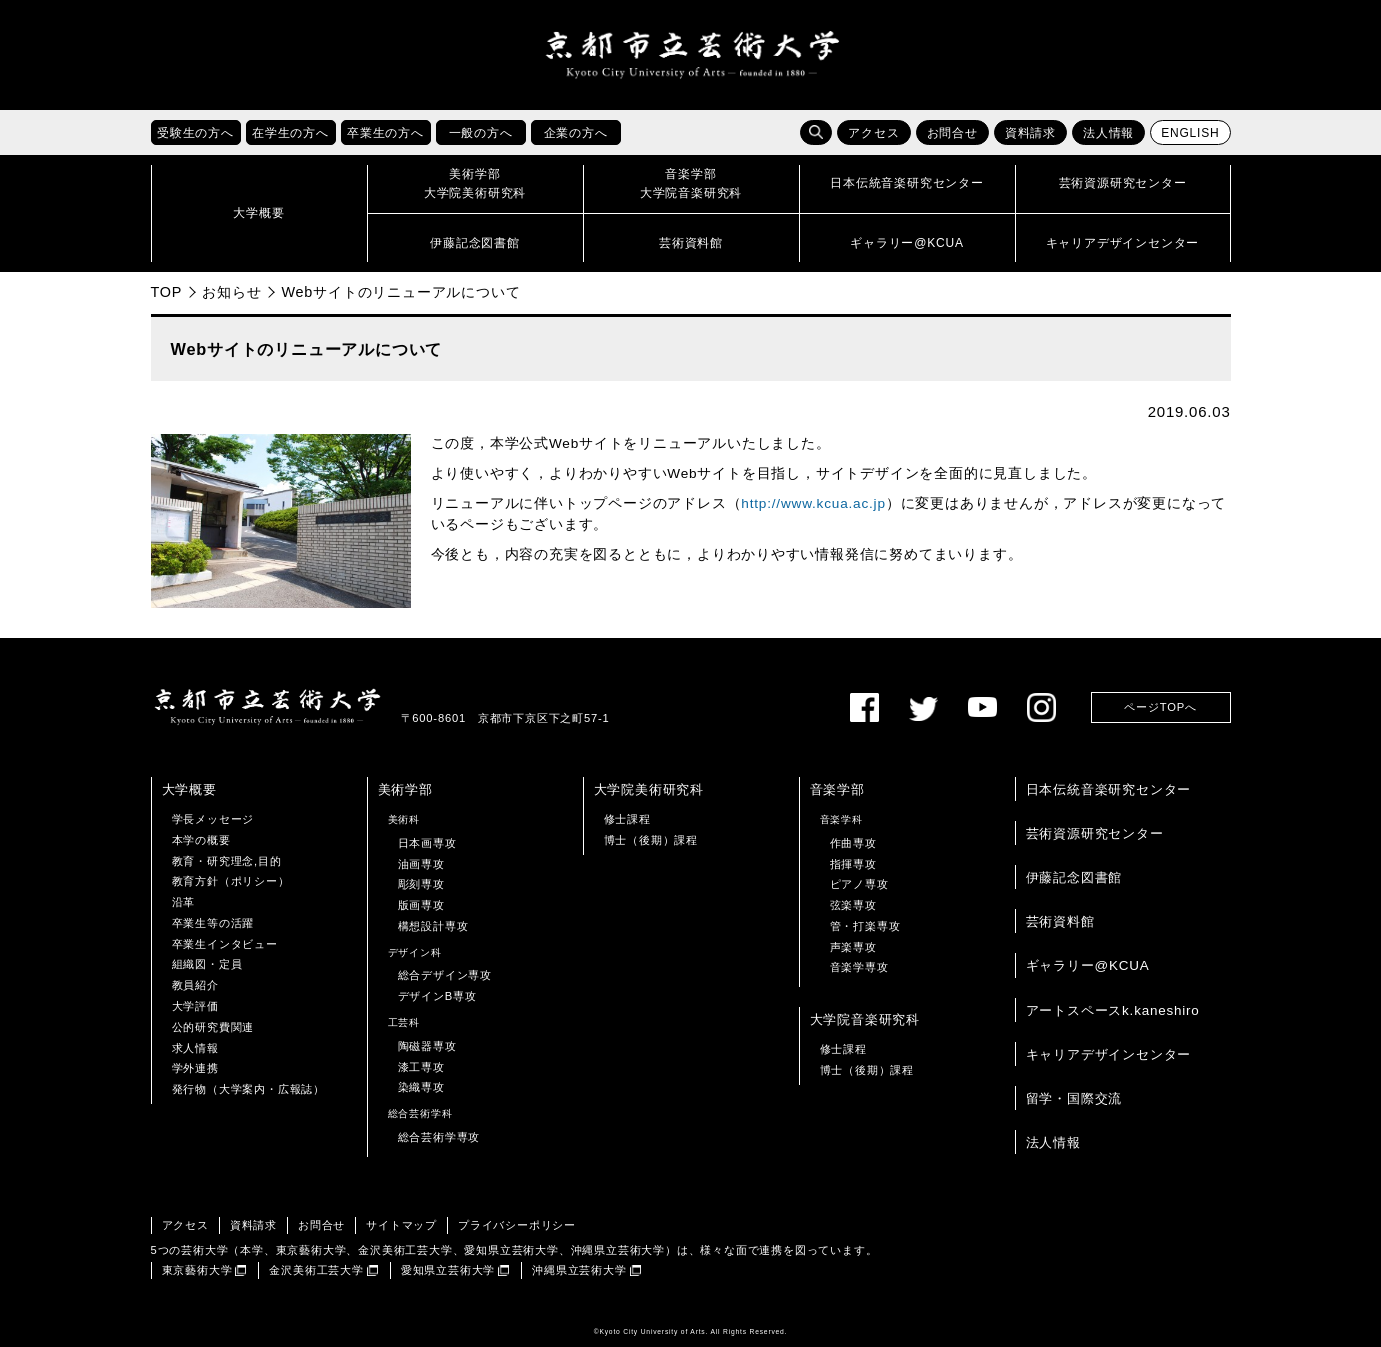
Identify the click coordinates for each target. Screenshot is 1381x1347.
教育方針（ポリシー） (231, 881)
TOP (167, 292)
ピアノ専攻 (859, 884)
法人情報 (1108, 133)
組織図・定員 (207, 965)
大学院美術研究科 (649, 789)
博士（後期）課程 (651, 840)
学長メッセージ (213, 819)
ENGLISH (1190, 133)
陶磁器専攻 (427, 1046)
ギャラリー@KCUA (1088, 965)
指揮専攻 (853, 864)
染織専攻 (421, 1087)
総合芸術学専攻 (439, 1137)
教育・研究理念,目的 (227, 861)
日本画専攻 (427, 843)
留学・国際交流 (1074, 1098)
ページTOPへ (1160, 707)
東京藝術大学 (197, 1270)
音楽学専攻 (859, 968)
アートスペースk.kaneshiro (1113, 1010)
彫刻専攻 (421, 884)
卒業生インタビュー (225, 944)
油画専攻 (421, 864)
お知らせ (231, 292)
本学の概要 (201, 840)
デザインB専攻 (437, 996)
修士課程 (627, 819)
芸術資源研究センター (1095, 833)
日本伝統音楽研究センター (1109, 789)
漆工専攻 (421, 1067)
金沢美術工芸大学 (316, 1270)
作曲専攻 (853, 843)
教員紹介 (195, 985)
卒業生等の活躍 (213, 923)
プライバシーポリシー (517, 1225)
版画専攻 (421, 905)
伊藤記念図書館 (1074, 877)
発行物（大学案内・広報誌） (248, 1089)
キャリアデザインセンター (1109, 1054)
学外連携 (195, 1068)
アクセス (873, 133)
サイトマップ (401, 1225)
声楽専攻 (853, 947)
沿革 (184, 902)
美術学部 (405, 789)
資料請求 (1030, 133)
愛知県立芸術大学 (448, 1270)
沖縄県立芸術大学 (579, 1270)
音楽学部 (837, 789)
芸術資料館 (1060, 921)
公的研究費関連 (213, 1027)
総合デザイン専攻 (445, 976)
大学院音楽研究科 (865, 1019)
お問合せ (952, 133)
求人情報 (195, 1048)
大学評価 (195, 1006)
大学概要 (189, 789)
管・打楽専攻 (865, 926)
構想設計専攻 (433, 926)
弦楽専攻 (853, 905)
